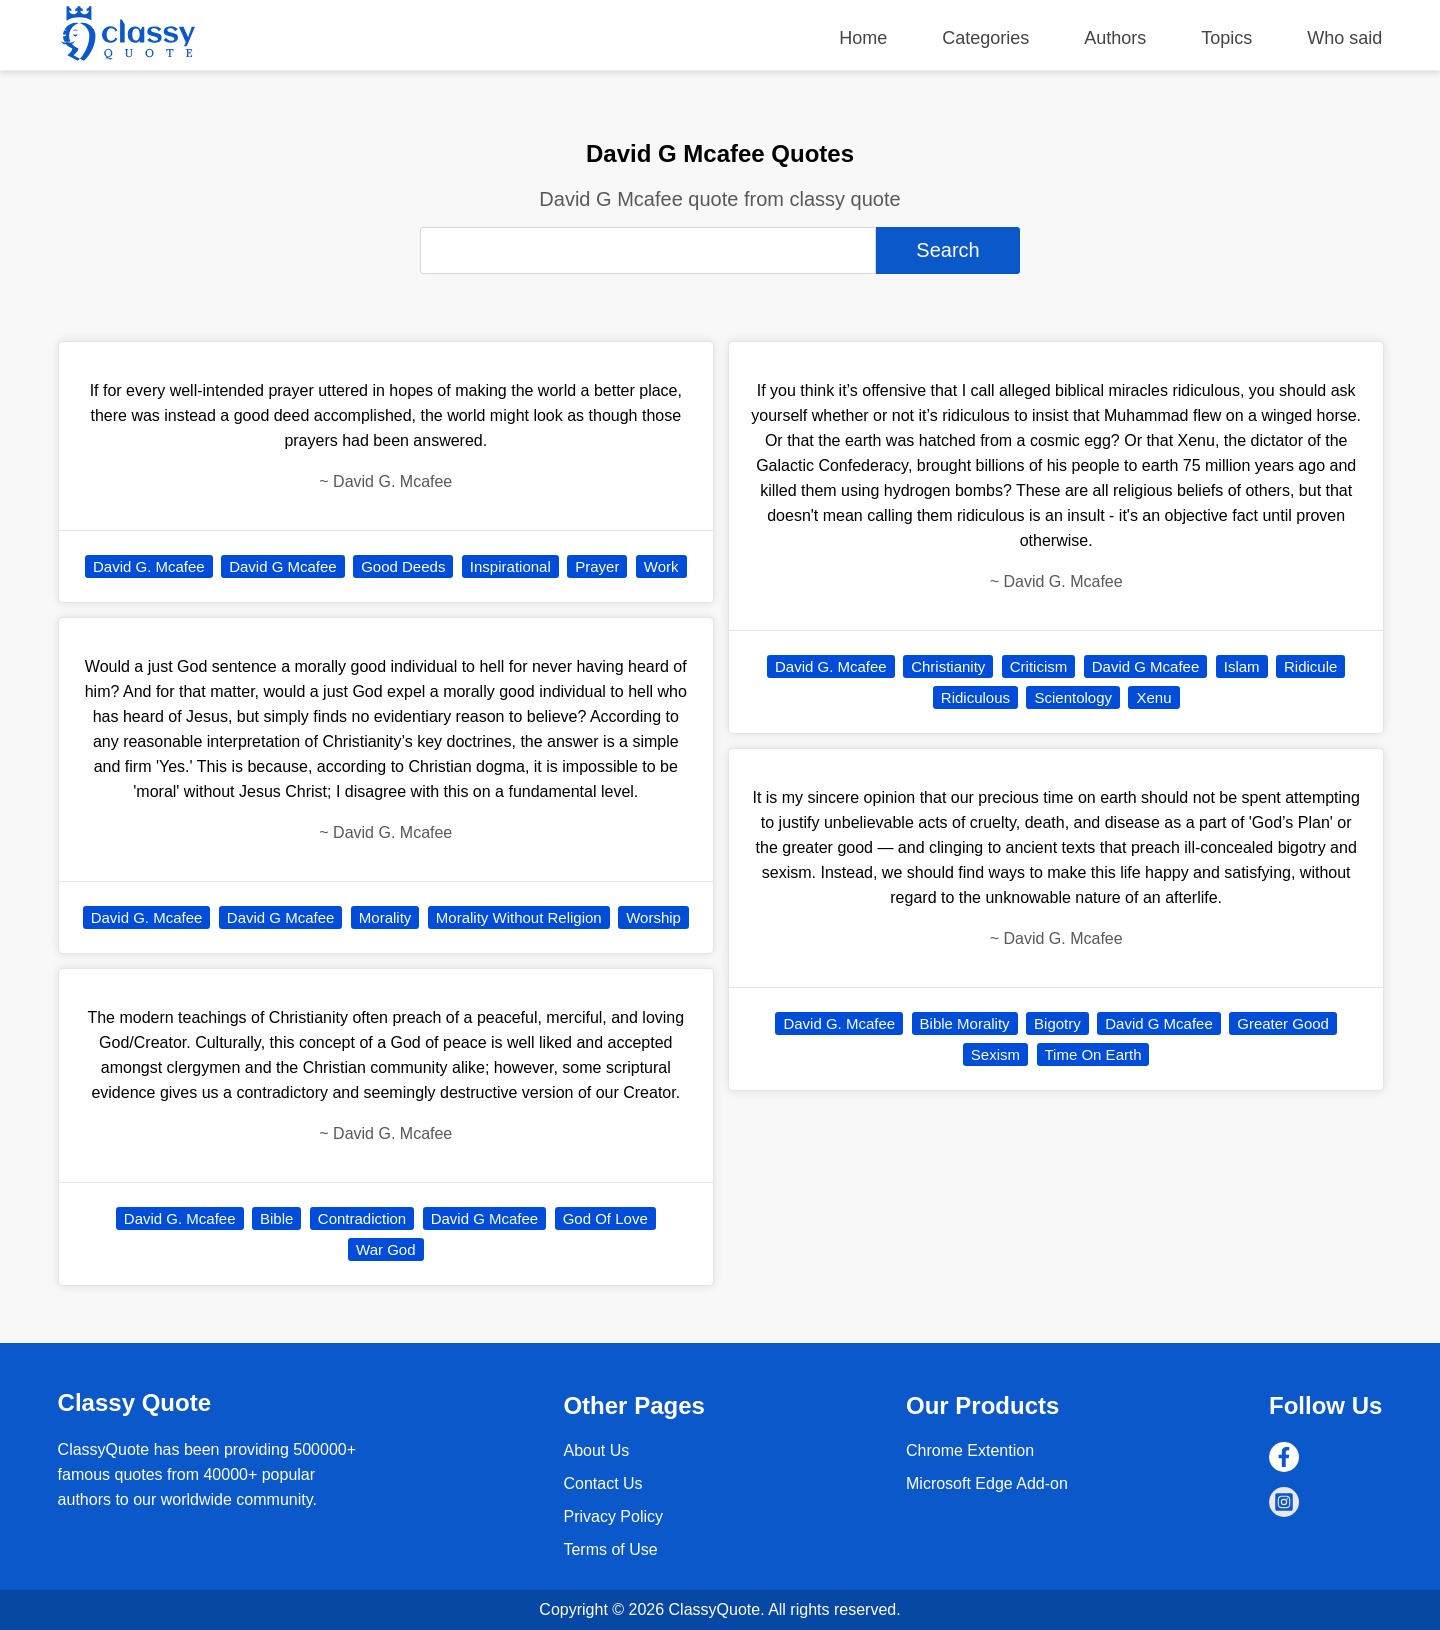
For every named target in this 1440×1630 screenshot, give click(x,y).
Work (661, 566)
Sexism (995, 1054)
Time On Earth (1093, 1054)
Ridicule (1310, 666)
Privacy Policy (613, 1516)
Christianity (948, 666)
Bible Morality (965, 1023)
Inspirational (510, 566)
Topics (1226, 38)
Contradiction (362, 1218)
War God (385, 1249)
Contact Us (602, 1483)
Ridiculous (975, 697)
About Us (596, 1450)
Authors (1115, 38)
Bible (276, 1218)
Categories (985, 38)
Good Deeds (403, 566)
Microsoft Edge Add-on (987, 1483)
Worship (653, 917)
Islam (1242, 666)
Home (863, 38)
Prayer (597, 566)
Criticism (1039, 666)
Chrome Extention (970, 1450)
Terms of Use (610, 1549)
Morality (385, 917)
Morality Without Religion (519, 917)
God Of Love (605, 1218)
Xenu (1153, 697)
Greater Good (1283, 1023)
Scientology (1073, 697)
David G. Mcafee (149, 566)
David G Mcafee (283, 566)
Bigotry (1057, 1023)
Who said (1344, 38)
